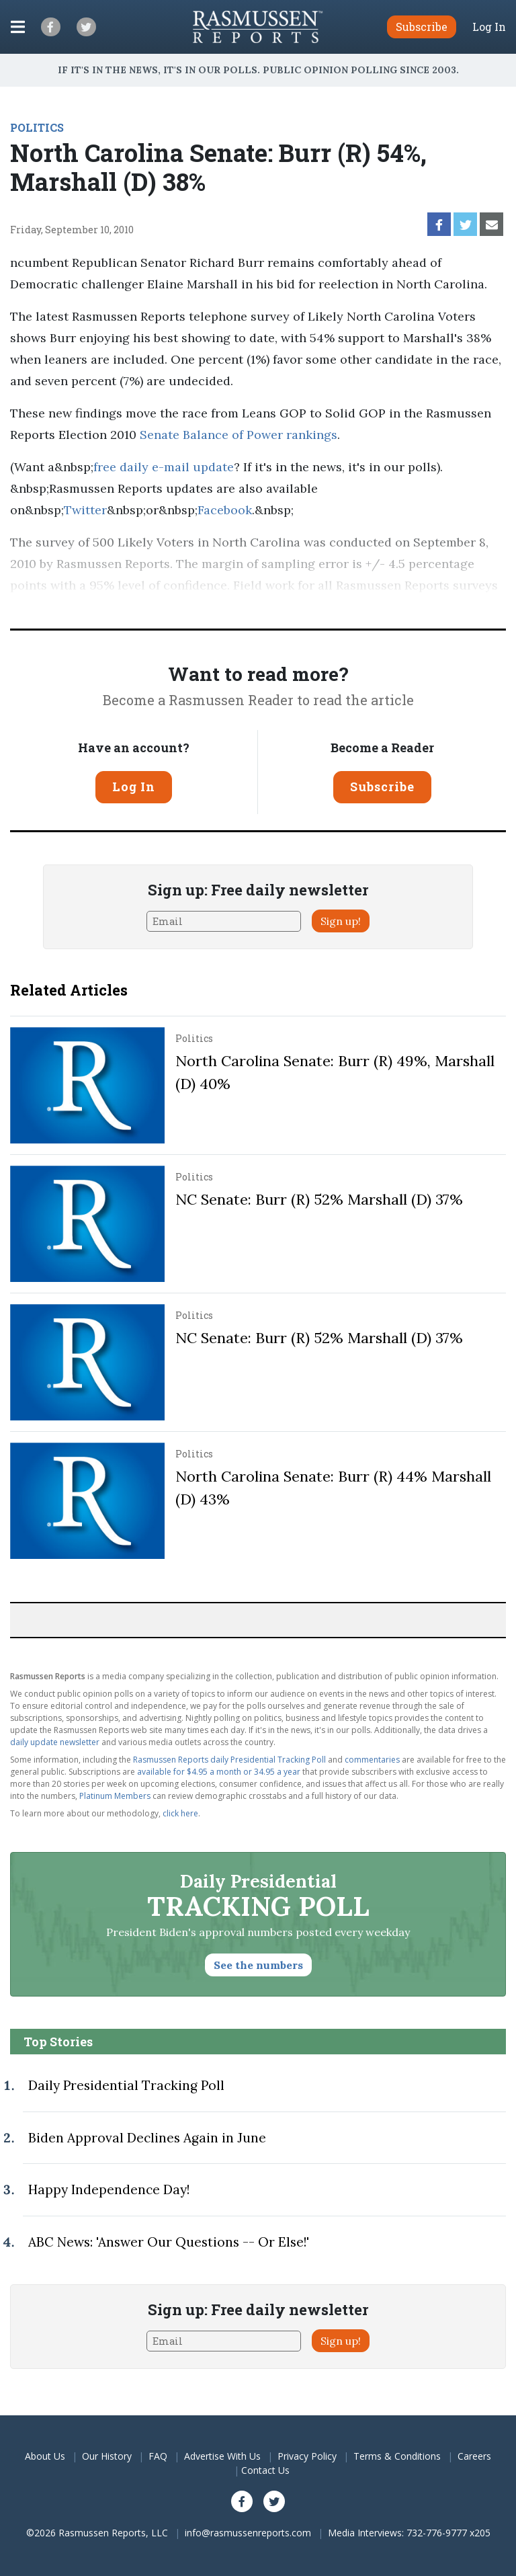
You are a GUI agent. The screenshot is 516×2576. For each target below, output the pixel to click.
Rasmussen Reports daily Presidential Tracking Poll (229, 1759)
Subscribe (382, 786)
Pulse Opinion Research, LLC (190, 606)
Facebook (225, 510)
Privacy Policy (307, 2456)
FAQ (157, 2456)
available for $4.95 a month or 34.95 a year (218, 1771)
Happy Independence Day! (108, 2189)
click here (180, 1813)
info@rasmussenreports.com (248, 2532)
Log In (489, 27)
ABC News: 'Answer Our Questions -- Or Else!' (168, 2242)
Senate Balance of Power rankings (238, 434)
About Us (45, 2456)
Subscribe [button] (421, 26)
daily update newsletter (54, 1742)
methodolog (376, 606)
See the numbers (258, 1965)
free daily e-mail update (163, 467)
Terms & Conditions (397, 2456)
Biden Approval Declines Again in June (147, 2138)
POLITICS (37, 127)
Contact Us (265, 2470)
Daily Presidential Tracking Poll (126, 2085)
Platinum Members (114, 1796)
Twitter (85, 510)
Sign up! (340, 921)
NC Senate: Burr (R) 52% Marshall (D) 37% (319, 1199)
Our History (107, 2456)
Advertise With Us (222, 2456)
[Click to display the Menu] (18, 27)
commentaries (372, 1759)
